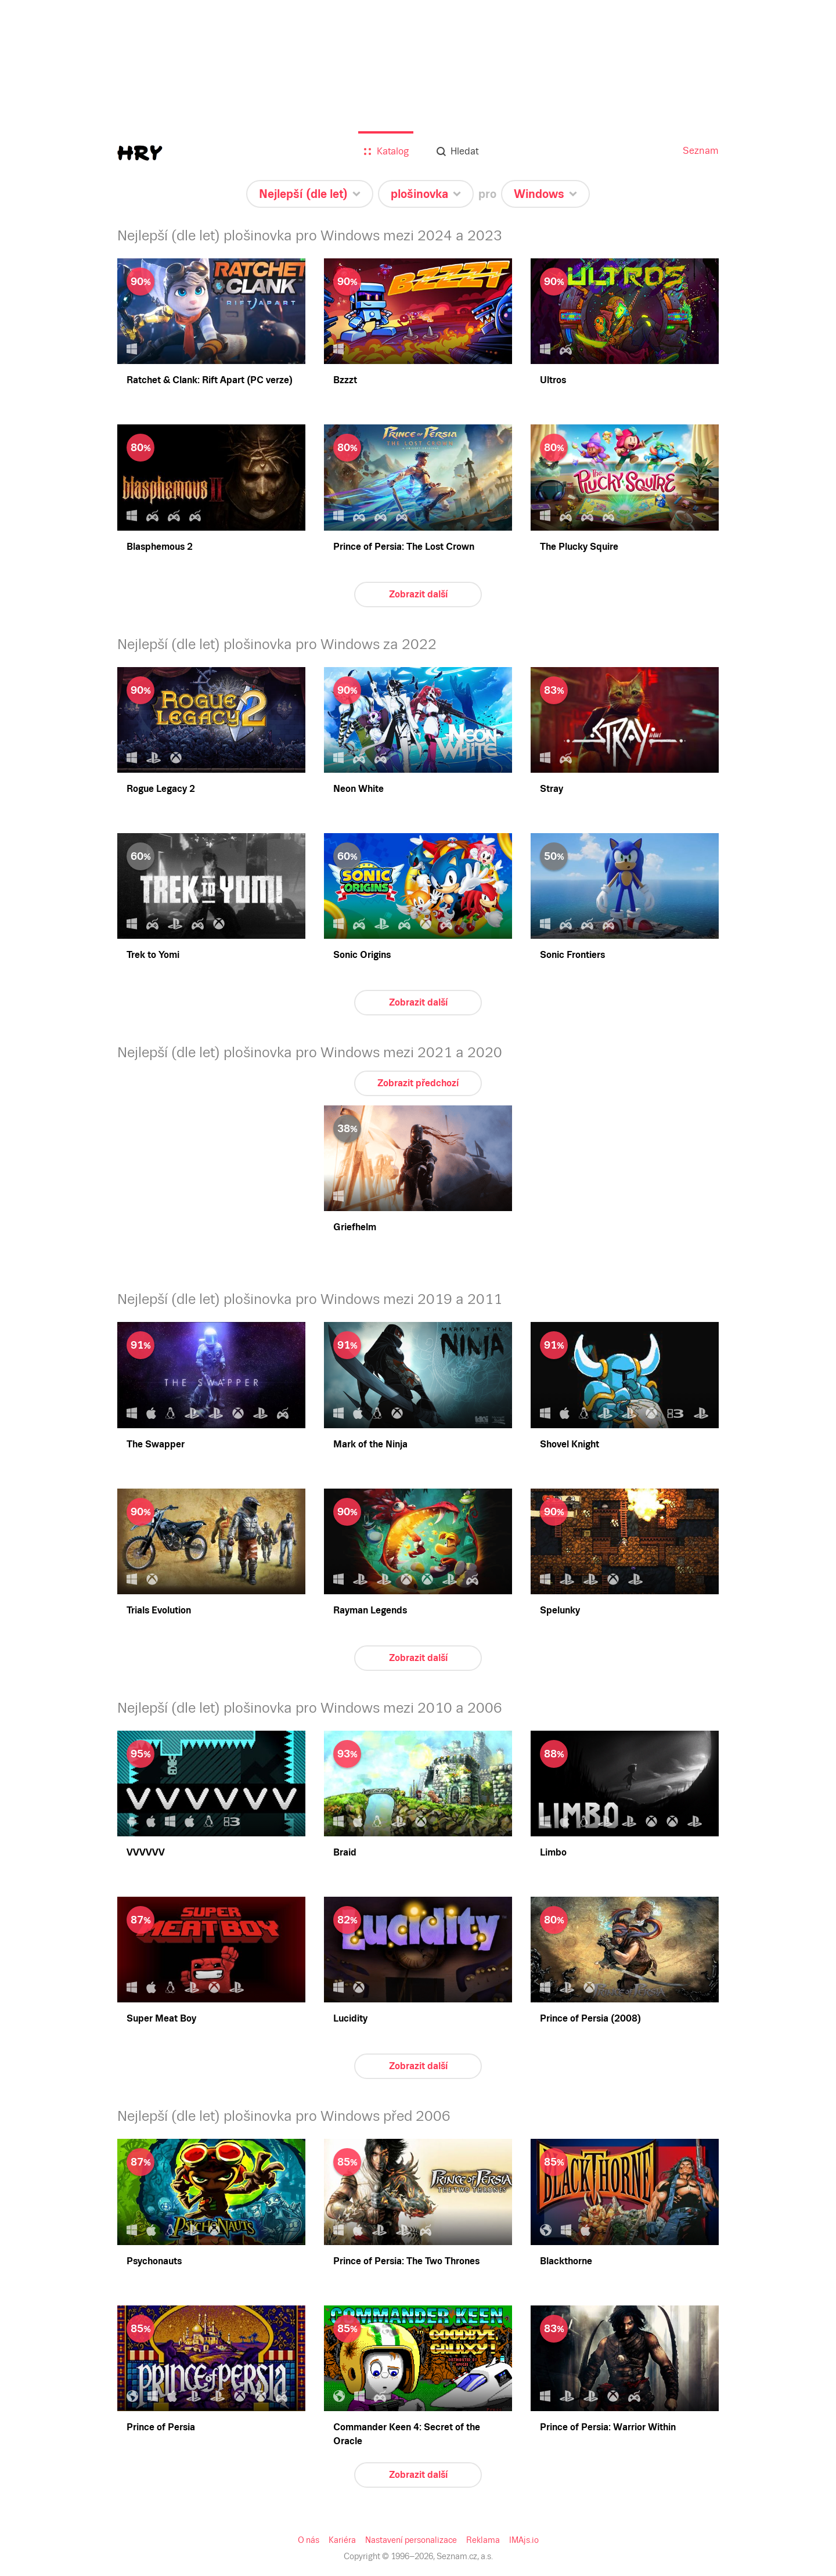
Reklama (483, 2540)
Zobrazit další (418, 594)
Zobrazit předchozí (418, 1083)
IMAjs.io (524, 2540)
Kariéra (342, 2540)
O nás (308, 2540)
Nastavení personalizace (411, 2540)
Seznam (701, 150)
